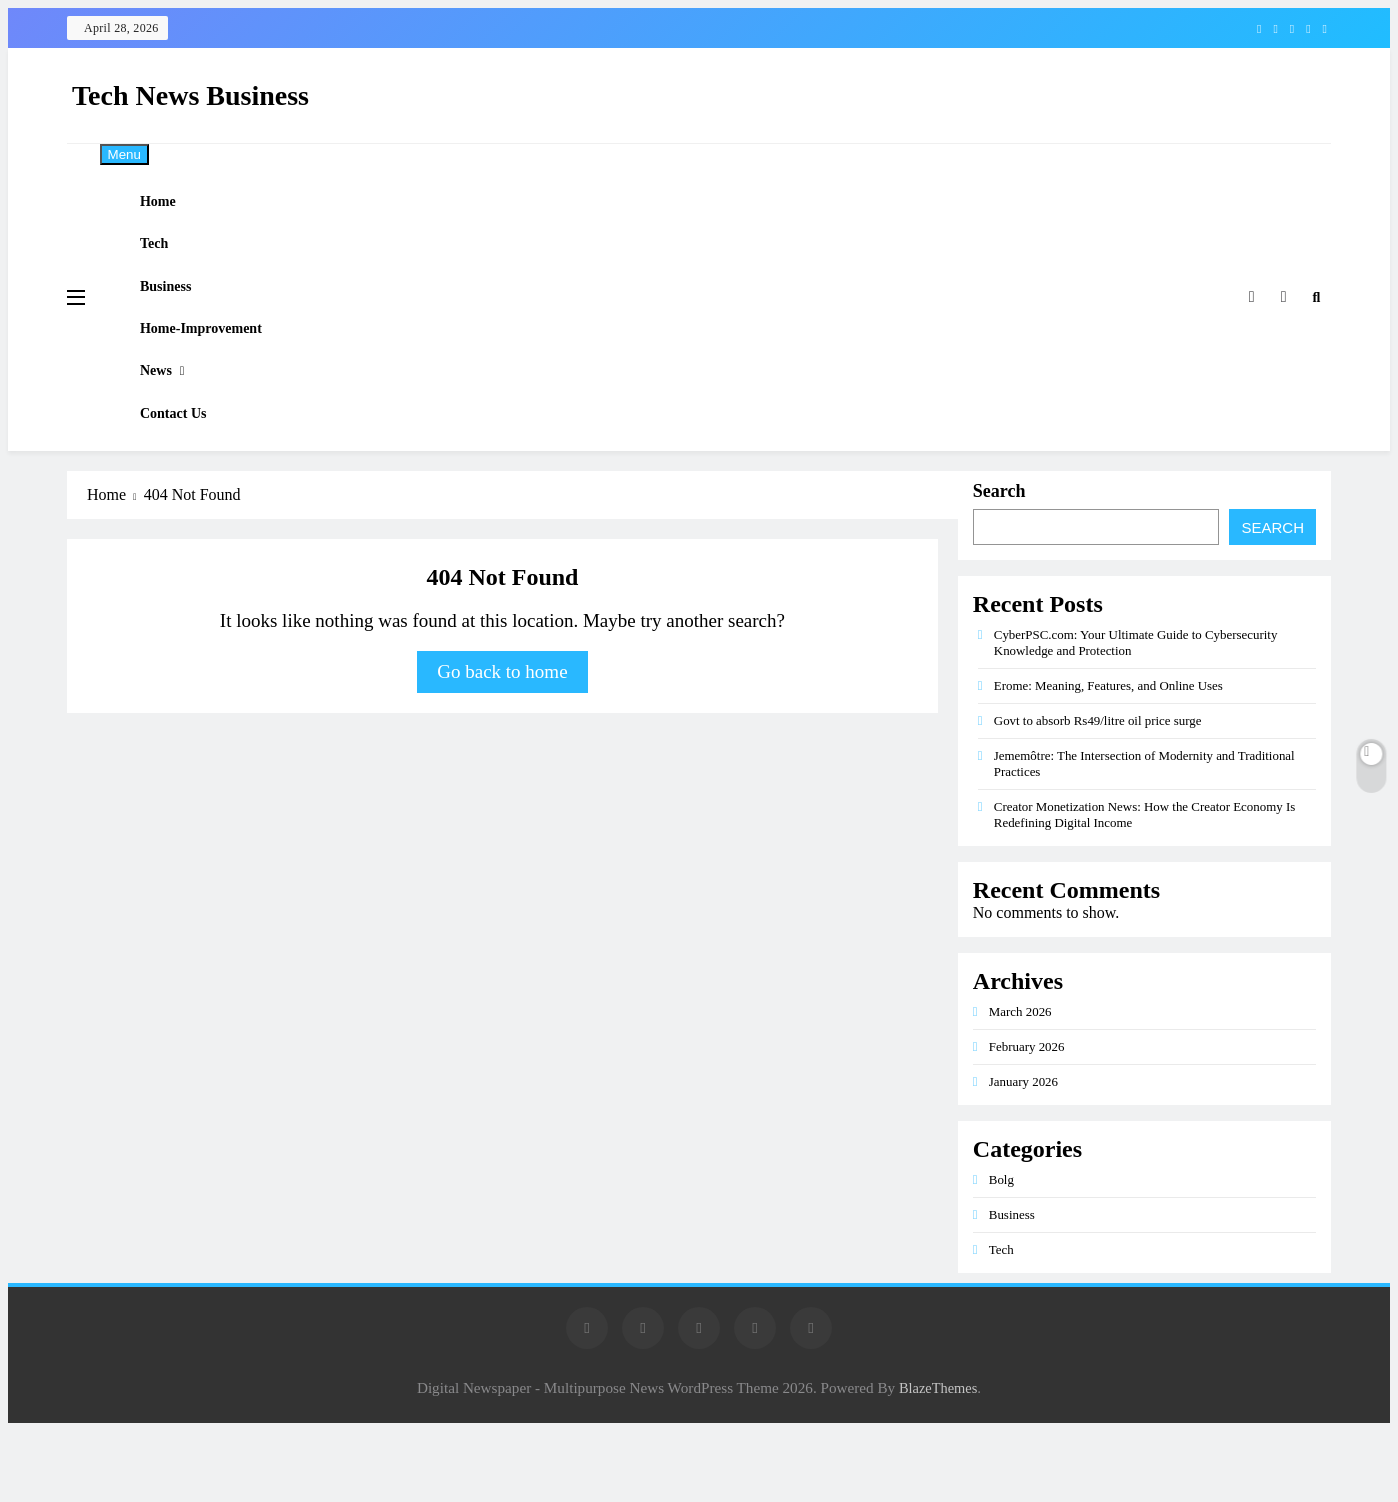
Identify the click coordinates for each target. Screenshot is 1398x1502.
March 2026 (1020, 1082)
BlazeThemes (938, 1459)
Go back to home (502, 742)
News (171, 424)
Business (182, 316)
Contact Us (190, 479)
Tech (170, 262)
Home (174, 208)
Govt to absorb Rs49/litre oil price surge (1098, 791)
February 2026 (1027, 1117)
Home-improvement (219, 370)
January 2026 (1023, 1152)
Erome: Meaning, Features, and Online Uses (1108, 756)
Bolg (1001, 1250)
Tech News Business (190, 95)
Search (999, 562)
